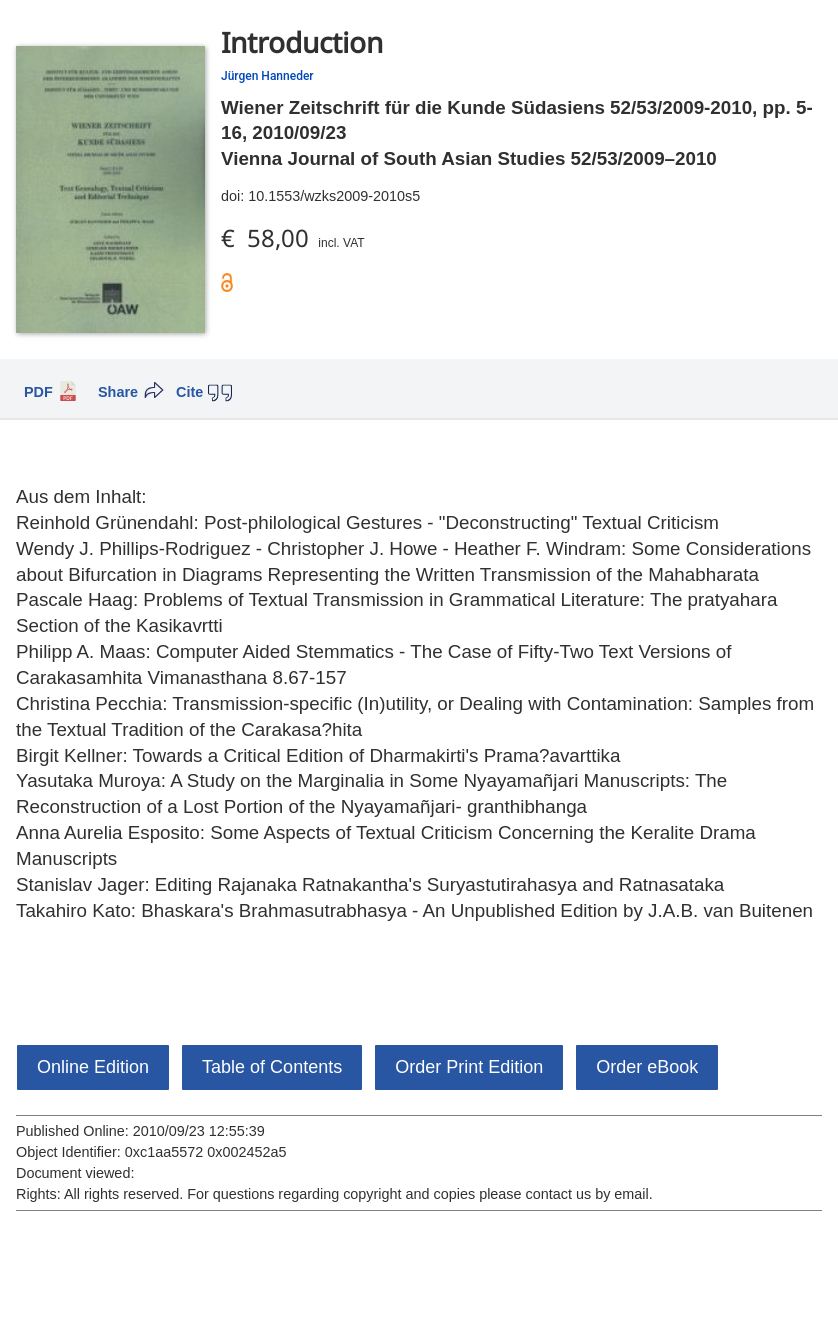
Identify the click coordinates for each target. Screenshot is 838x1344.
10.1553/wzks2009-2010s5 (334, 196)
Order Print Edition (469, 1067)
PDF (38, 392)
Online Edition (93, 1067)
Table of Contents (272, 1067)
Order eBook (647, 1067)
